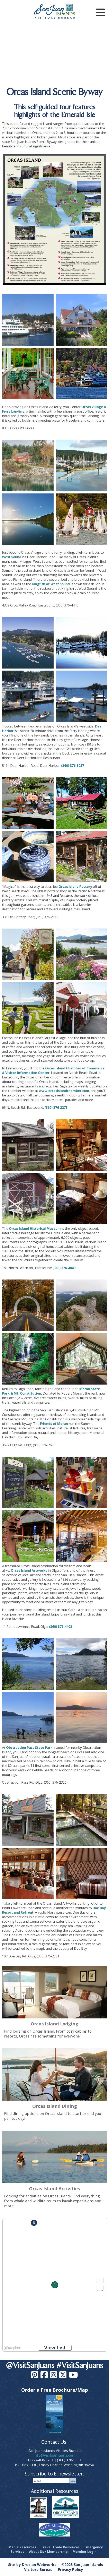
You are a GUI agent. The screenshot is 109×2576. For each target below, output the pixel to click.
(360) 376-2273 (56, 1107)
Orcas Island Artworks (28, 1570)
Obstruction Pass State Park (29, 1747)
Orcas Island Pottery (75, 886)
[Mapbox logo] (12, 2347)
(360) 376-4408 (60, 1626)
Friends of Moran (54, 1423)
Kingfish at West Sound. (51, 584)
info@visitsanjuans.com (55, 2455)
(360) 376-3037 (72, 765)
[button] (54, 2284)
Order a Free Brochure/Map (54, 2389)
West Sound (11, 557)
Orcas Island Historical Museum (35, 1228)
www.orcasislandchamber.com (64, 1090)
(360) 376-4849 (64, 1268)
